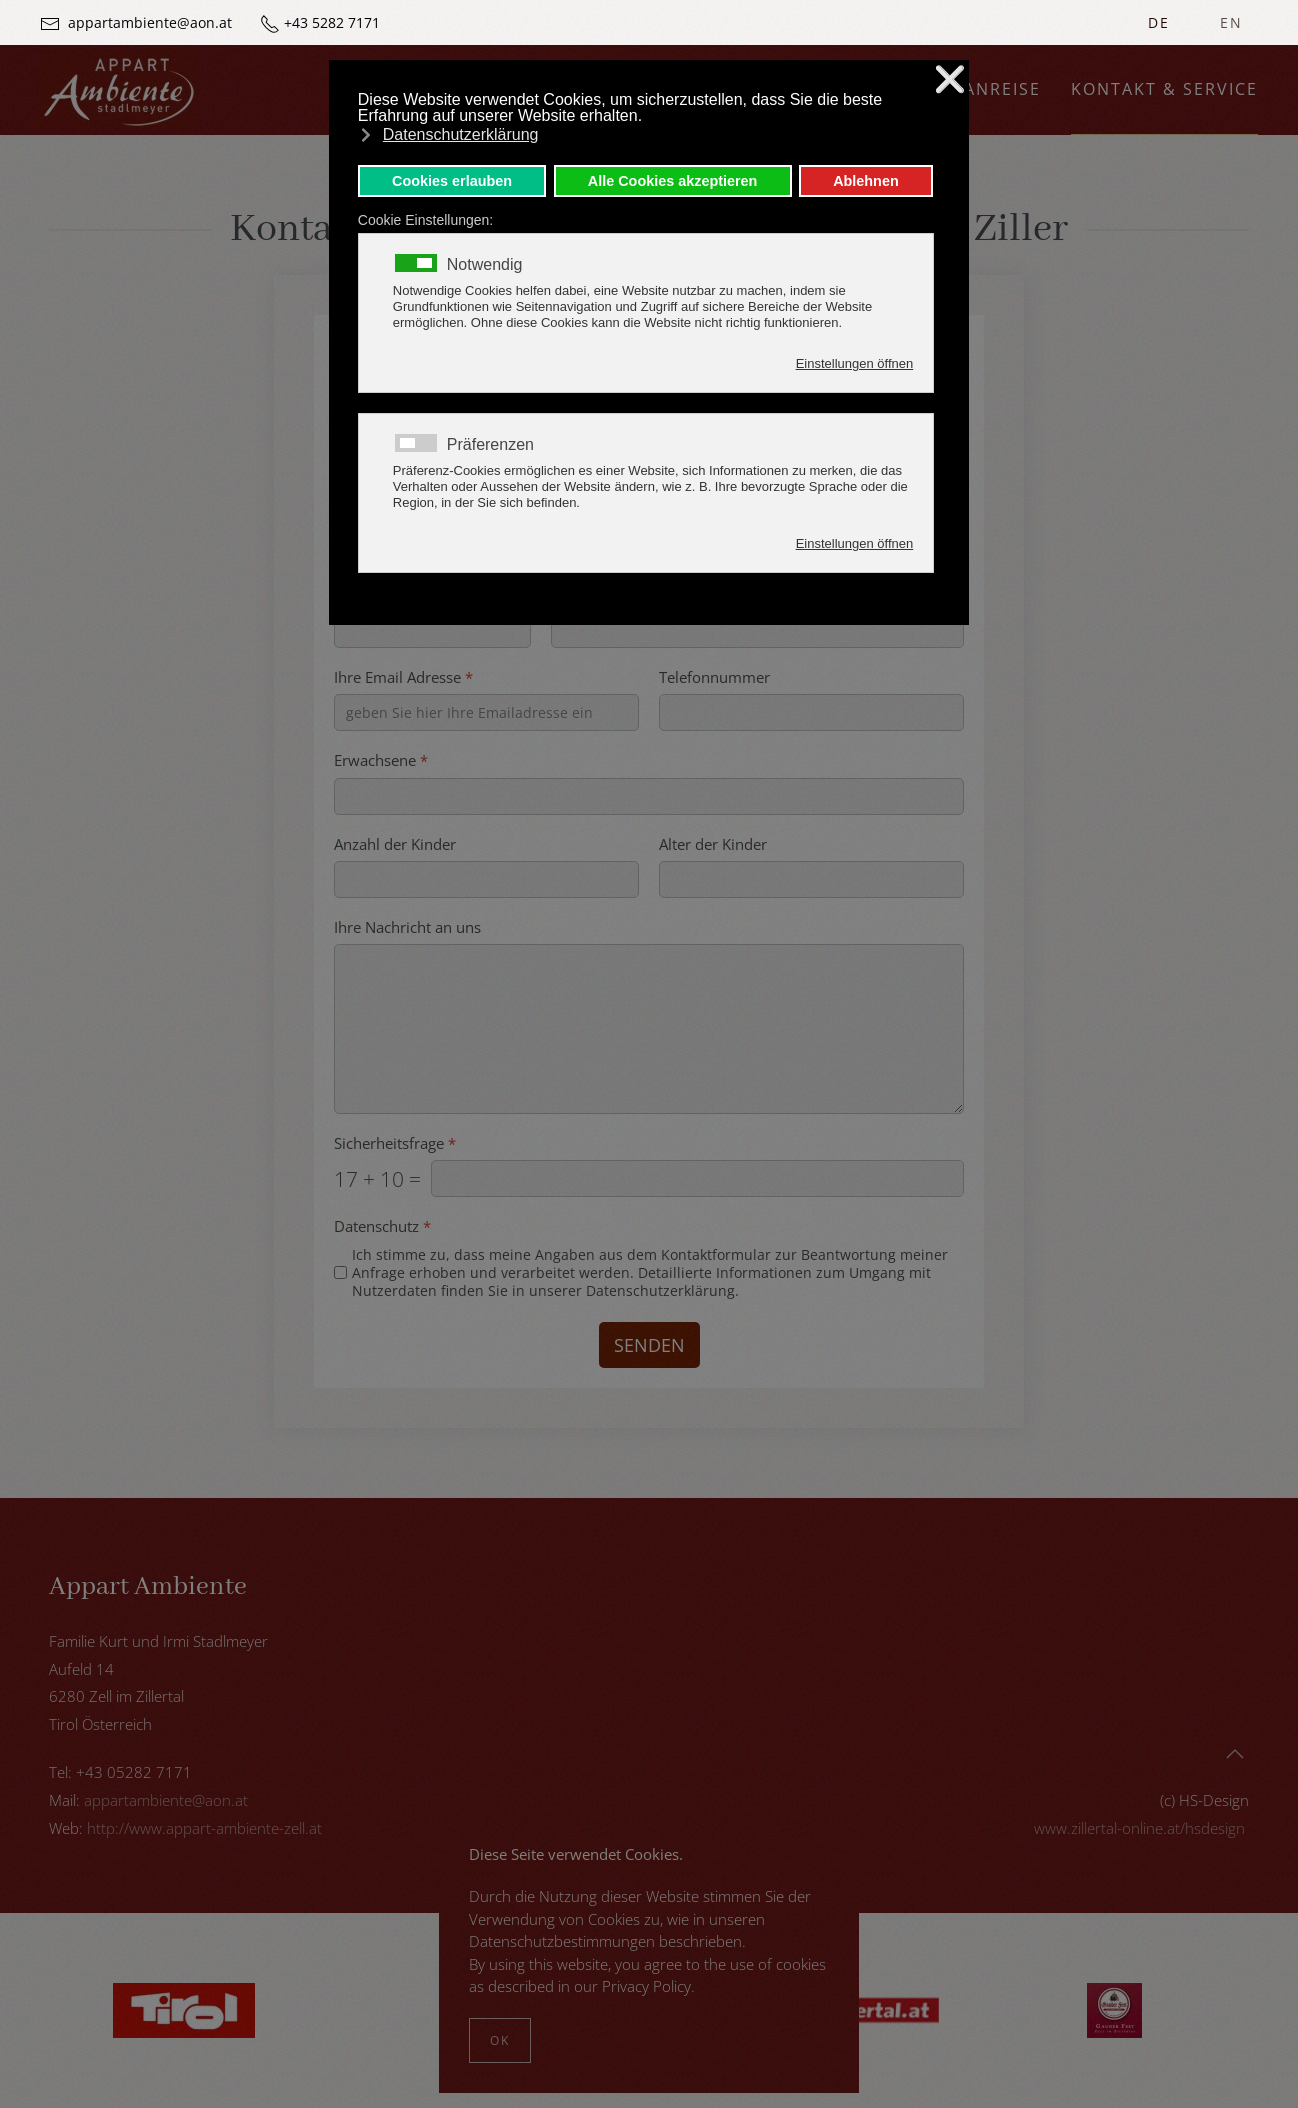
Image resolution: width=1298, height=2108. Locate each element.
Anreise (1002, 89)
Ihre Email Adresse (403, 677)
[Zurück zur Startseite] (119, 90)
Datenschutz (382, 1227)
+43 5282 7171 (332, 22)
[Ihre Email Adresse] (486, 713)
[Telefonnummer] (811, 713)
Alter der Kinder (713, 844)
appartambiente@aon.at (150, 22)
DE (1159, 22)
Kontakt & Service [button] (1164, 89)
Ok (500, 2040)
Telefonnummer (714, 677)
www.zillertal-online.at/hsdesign (1139, 1828)
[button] (1235, 1754)
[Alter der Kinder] (811, 879)
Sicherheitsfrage (395, 1143)
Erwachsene (381, 761)
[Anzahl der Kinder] (486, 879)
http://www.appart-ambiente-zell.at (204, 1828)
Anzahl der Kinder (395, 844)
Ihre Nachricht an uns (407, 927)
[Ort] (757, 629)
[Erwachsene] (649, 796)
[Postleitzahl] (432, 629)
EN (1231, 22)
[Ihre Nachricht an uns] (649, 1029)
